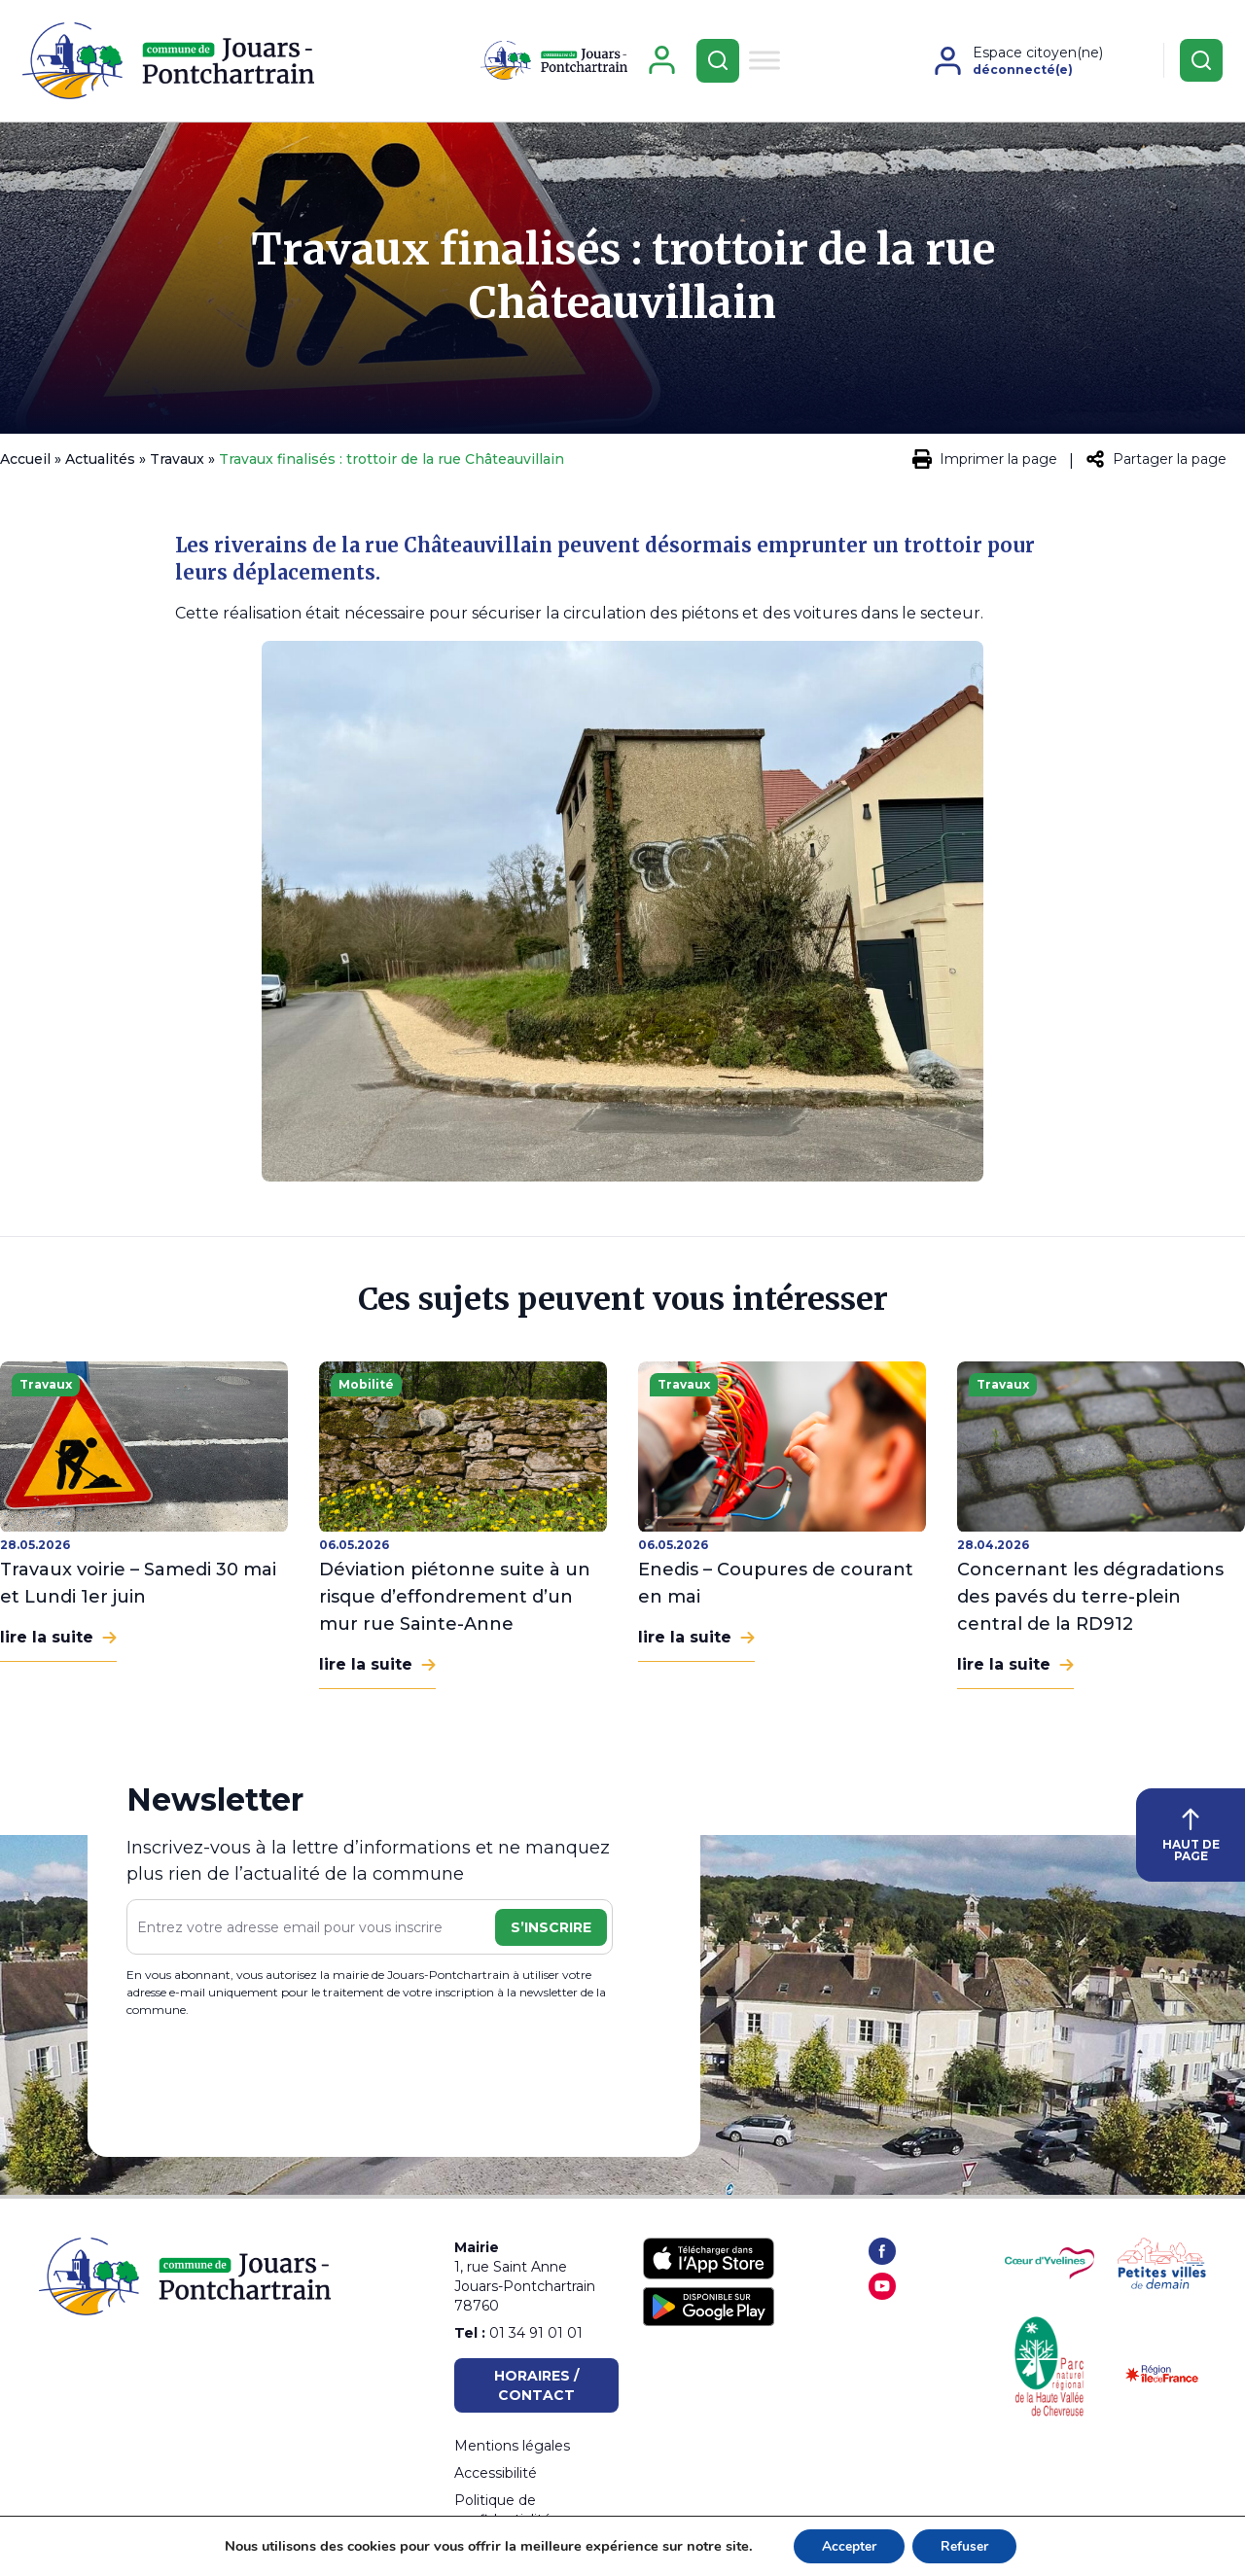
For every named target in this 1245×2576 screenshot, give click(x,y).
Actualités (100, 462)
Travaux (177, 462)
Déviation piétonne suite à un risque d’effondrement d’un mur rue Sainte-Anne (454, 1600)
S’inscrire (551, 1930)
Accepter (848, 2545)
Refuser (965, 2545)
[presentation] (274, 2083)
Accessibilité (495, 2473)
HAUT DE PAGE (1191, 1838)
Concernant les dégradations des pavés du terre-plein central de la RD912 (1090, 1600)
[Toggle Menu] (764, 62)
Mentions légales (512, 2445)
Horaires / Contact (536, 2385)
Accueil (25, 462)
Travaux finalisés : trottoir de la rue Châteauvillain (623, 279)
